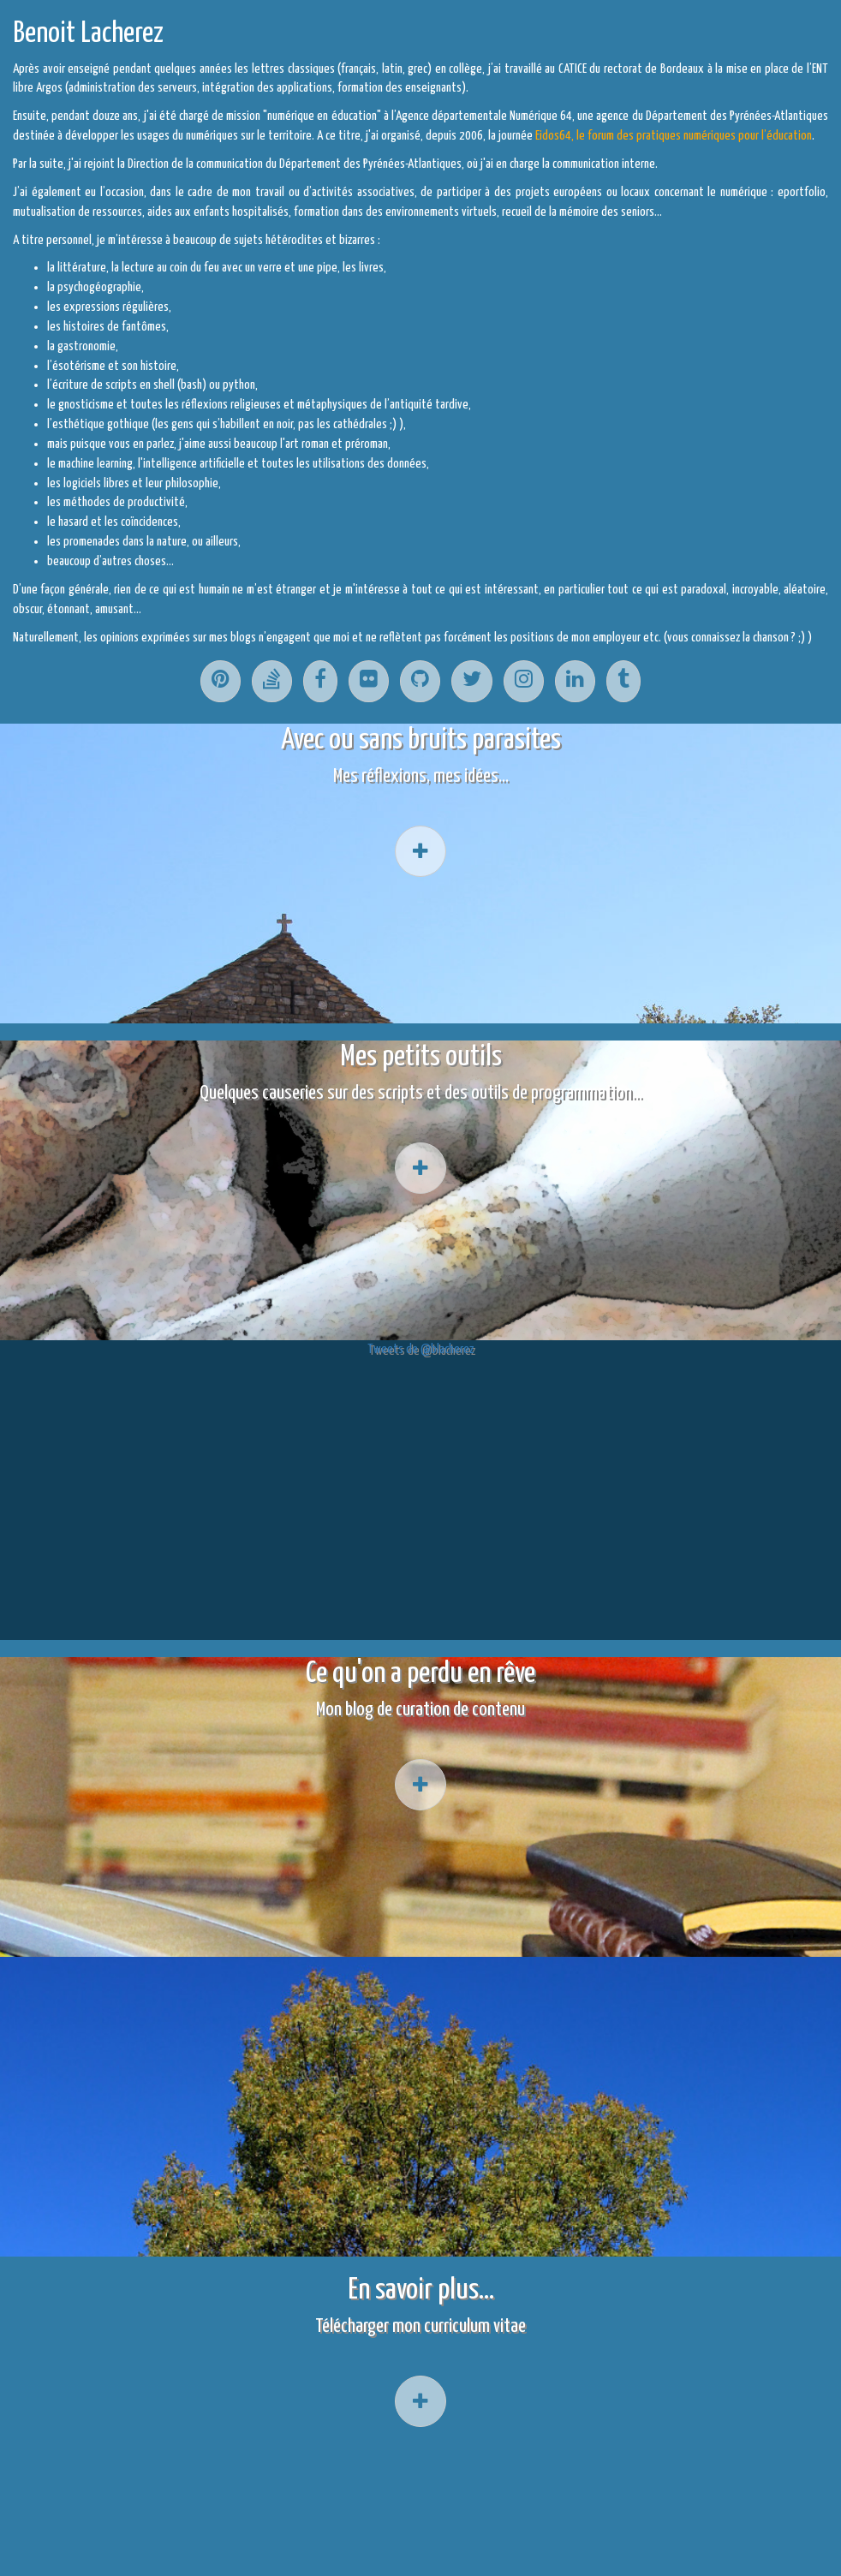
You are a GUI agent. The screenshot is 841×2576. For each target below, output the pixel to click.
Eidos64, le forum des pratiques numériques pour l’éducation (673, 135)
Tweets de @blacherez (420, 1349)
